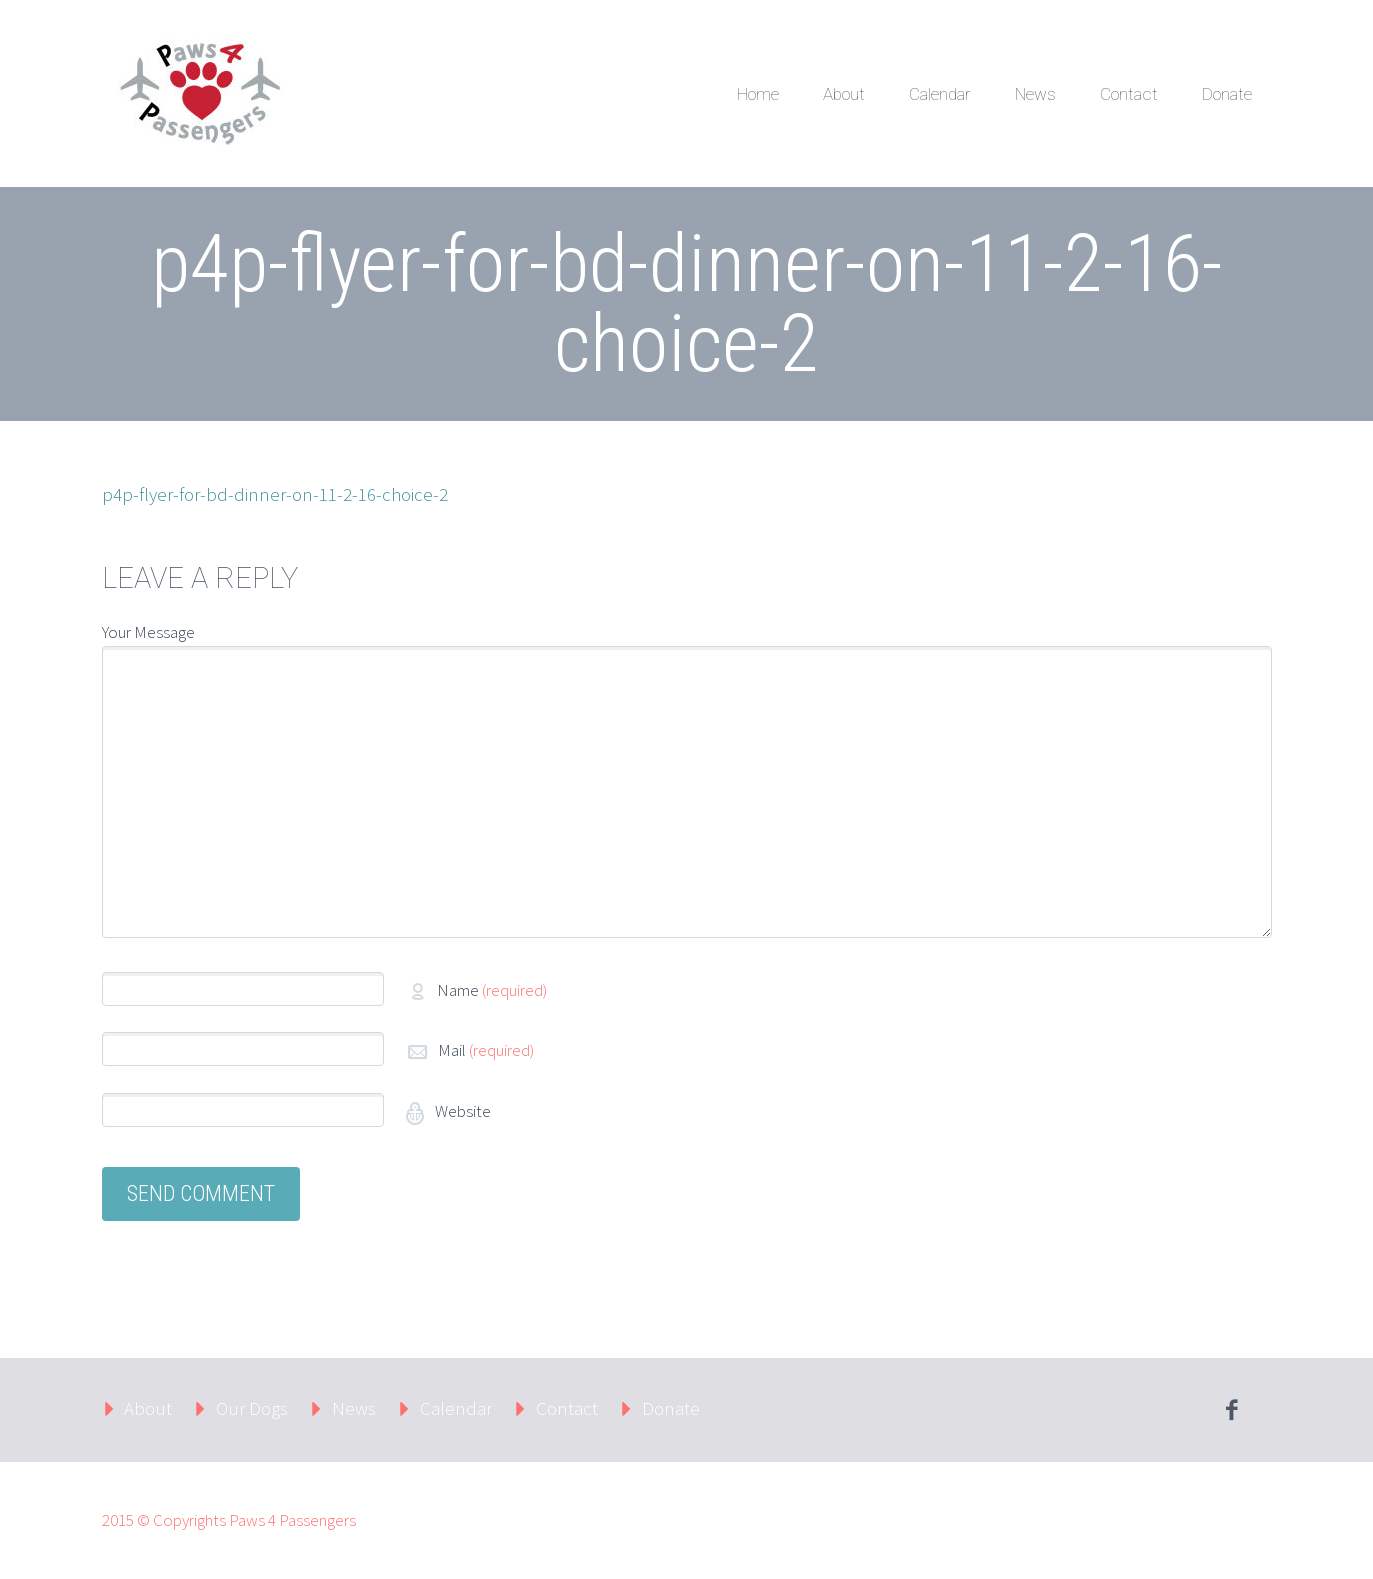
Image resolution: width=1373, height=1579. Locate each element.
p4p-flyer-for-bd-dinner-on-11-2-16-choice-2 (275, 494)
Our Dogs (252, 1408)
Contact (1129, 94)
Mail (486, 1050)
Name (492, 990)
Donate (1227, 94)
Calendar (940, 94)
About (844, 94)
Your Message (148, 632)
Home (758, 94)
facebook (1232, 1410)
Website (461, 1111)
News (1035, 94)
